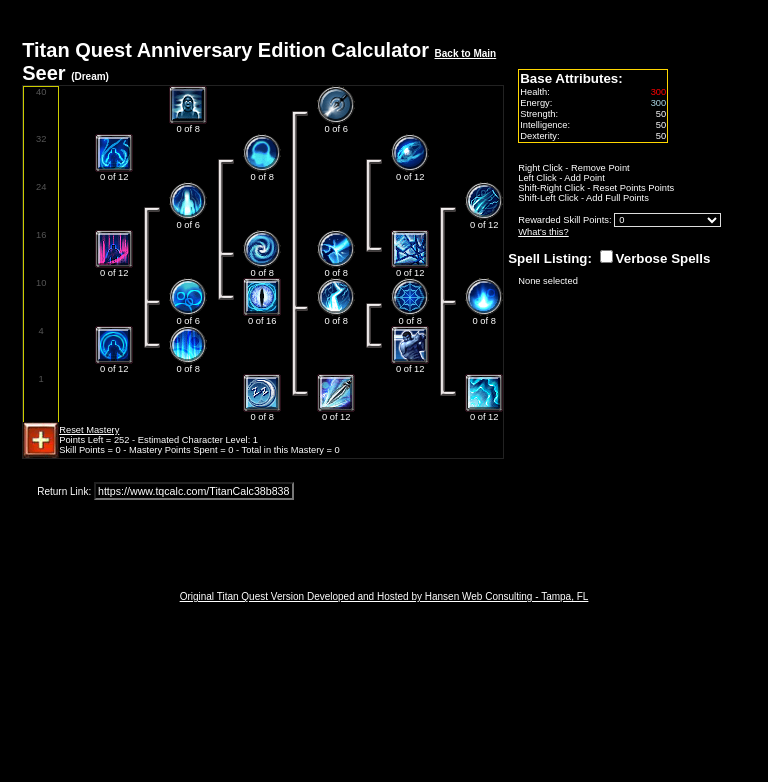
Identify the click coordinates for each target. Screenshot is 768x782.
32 (41, 139)
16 (41, 235)
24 (41, 187)
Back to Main (466, 53)
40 (41, 92)
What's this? (543, 232)
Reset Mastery (89, 430)
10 (41, 283)
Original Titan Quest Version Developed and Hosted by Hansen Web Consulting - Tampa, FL (384, 596)
